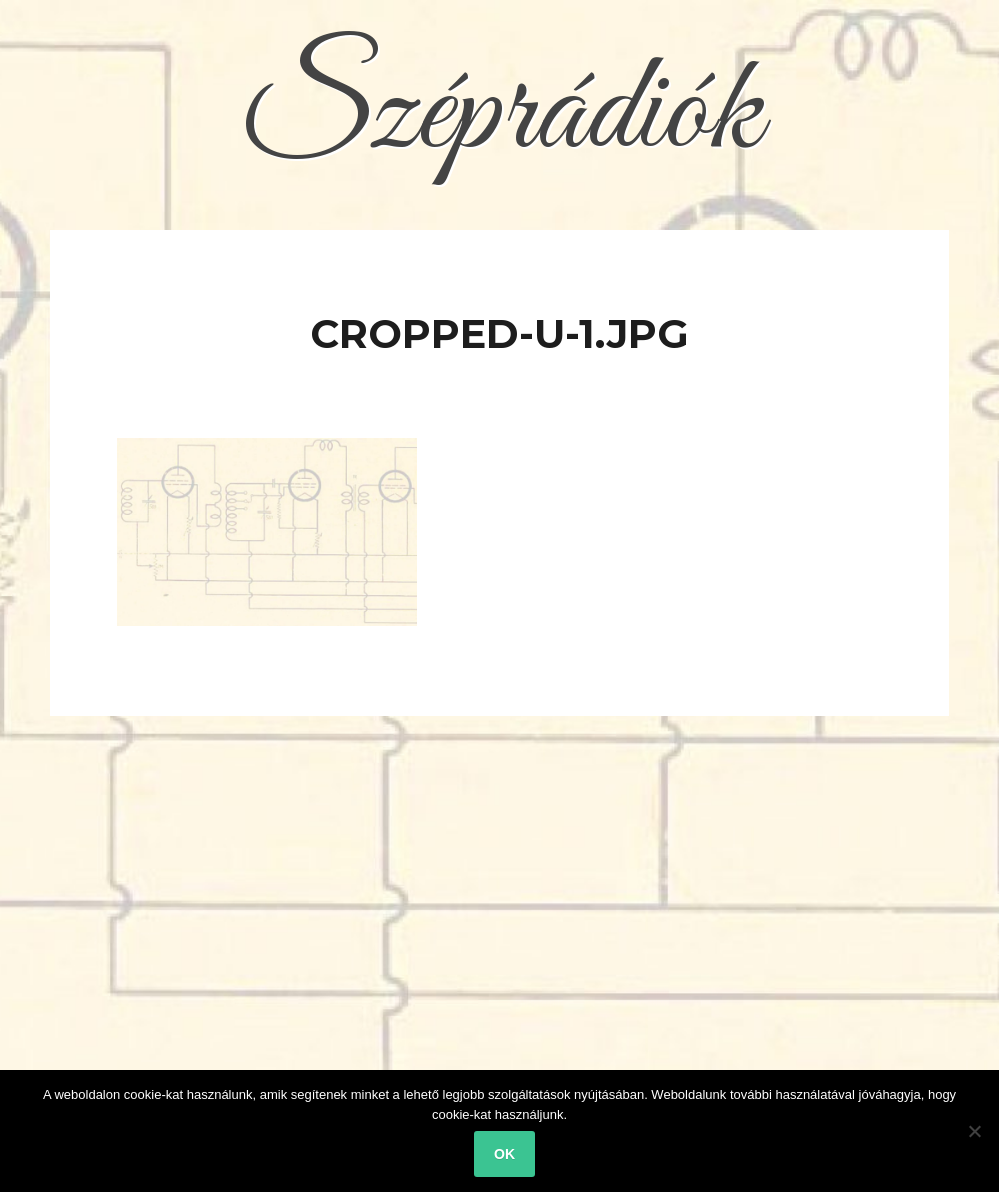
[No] (974, 1131)
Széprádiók (500, 114)
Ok (504, 1154)
